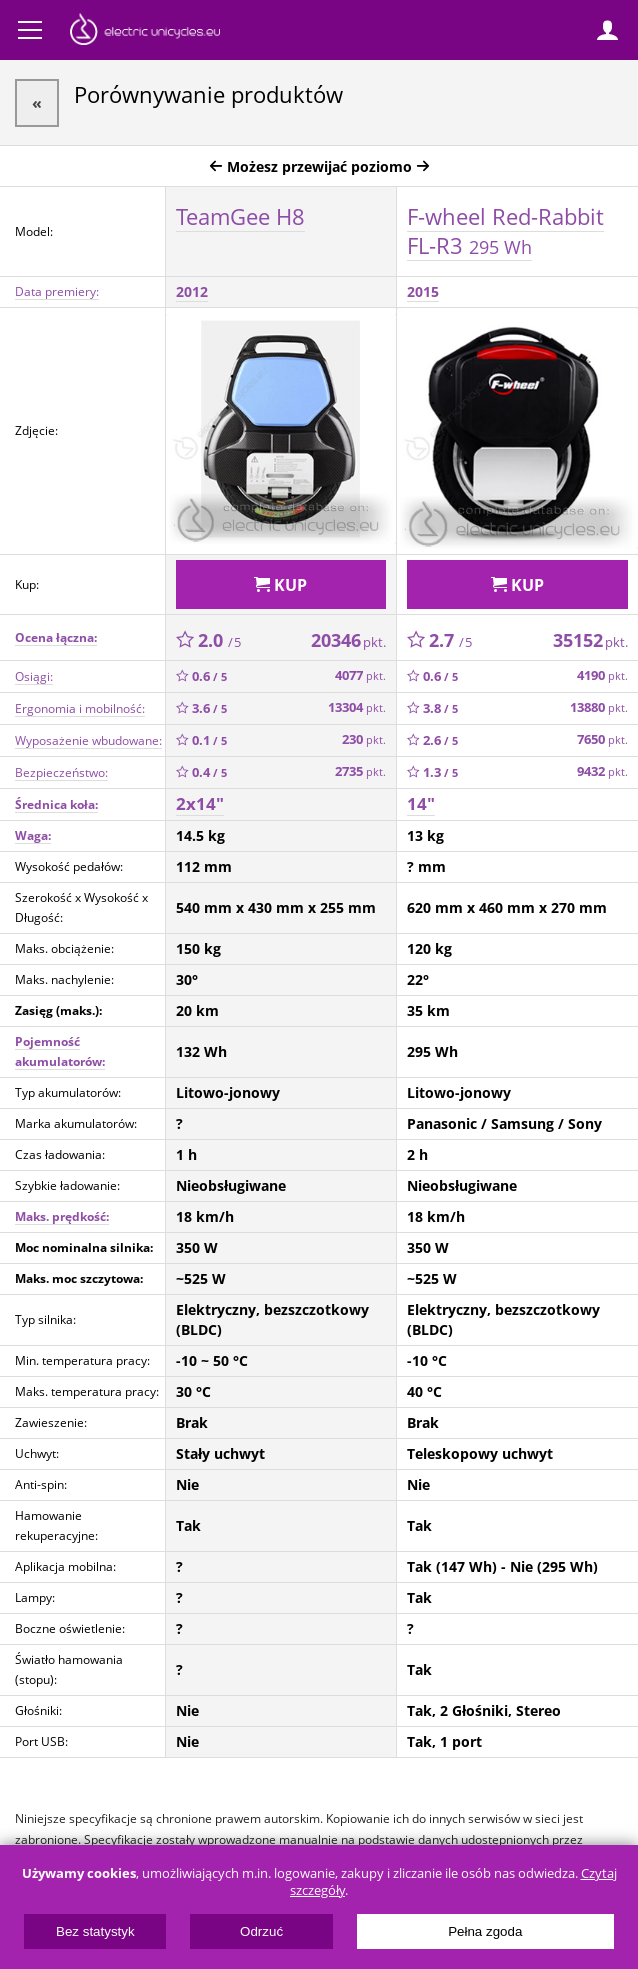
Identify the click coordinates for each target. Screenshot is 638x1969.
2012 (192, 291)
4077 (360, 675)
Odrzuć (261, 1931)
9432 (602, 771)
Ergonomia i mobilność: (80, 708)
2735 (360, 771)
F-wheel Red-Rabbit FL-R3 (505, 230)
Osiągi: (34, 676)
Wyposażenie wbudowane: (88, 740)
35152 (590, 640)
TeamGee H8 (240, 216)
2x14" (200, 803)
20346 (348, 640)
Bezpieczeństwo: (61, 772)
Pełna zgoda (485, 1931)
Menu (30, 30)
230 (364, 739)
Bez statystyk (95, 1931)
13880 (599, 707)
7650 (602, 739)
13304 (357, 707)
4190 (602, 675)
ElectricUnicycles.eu (145, 32)
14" (421, 803)
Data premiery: (57, 291)
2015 (423, 291)
